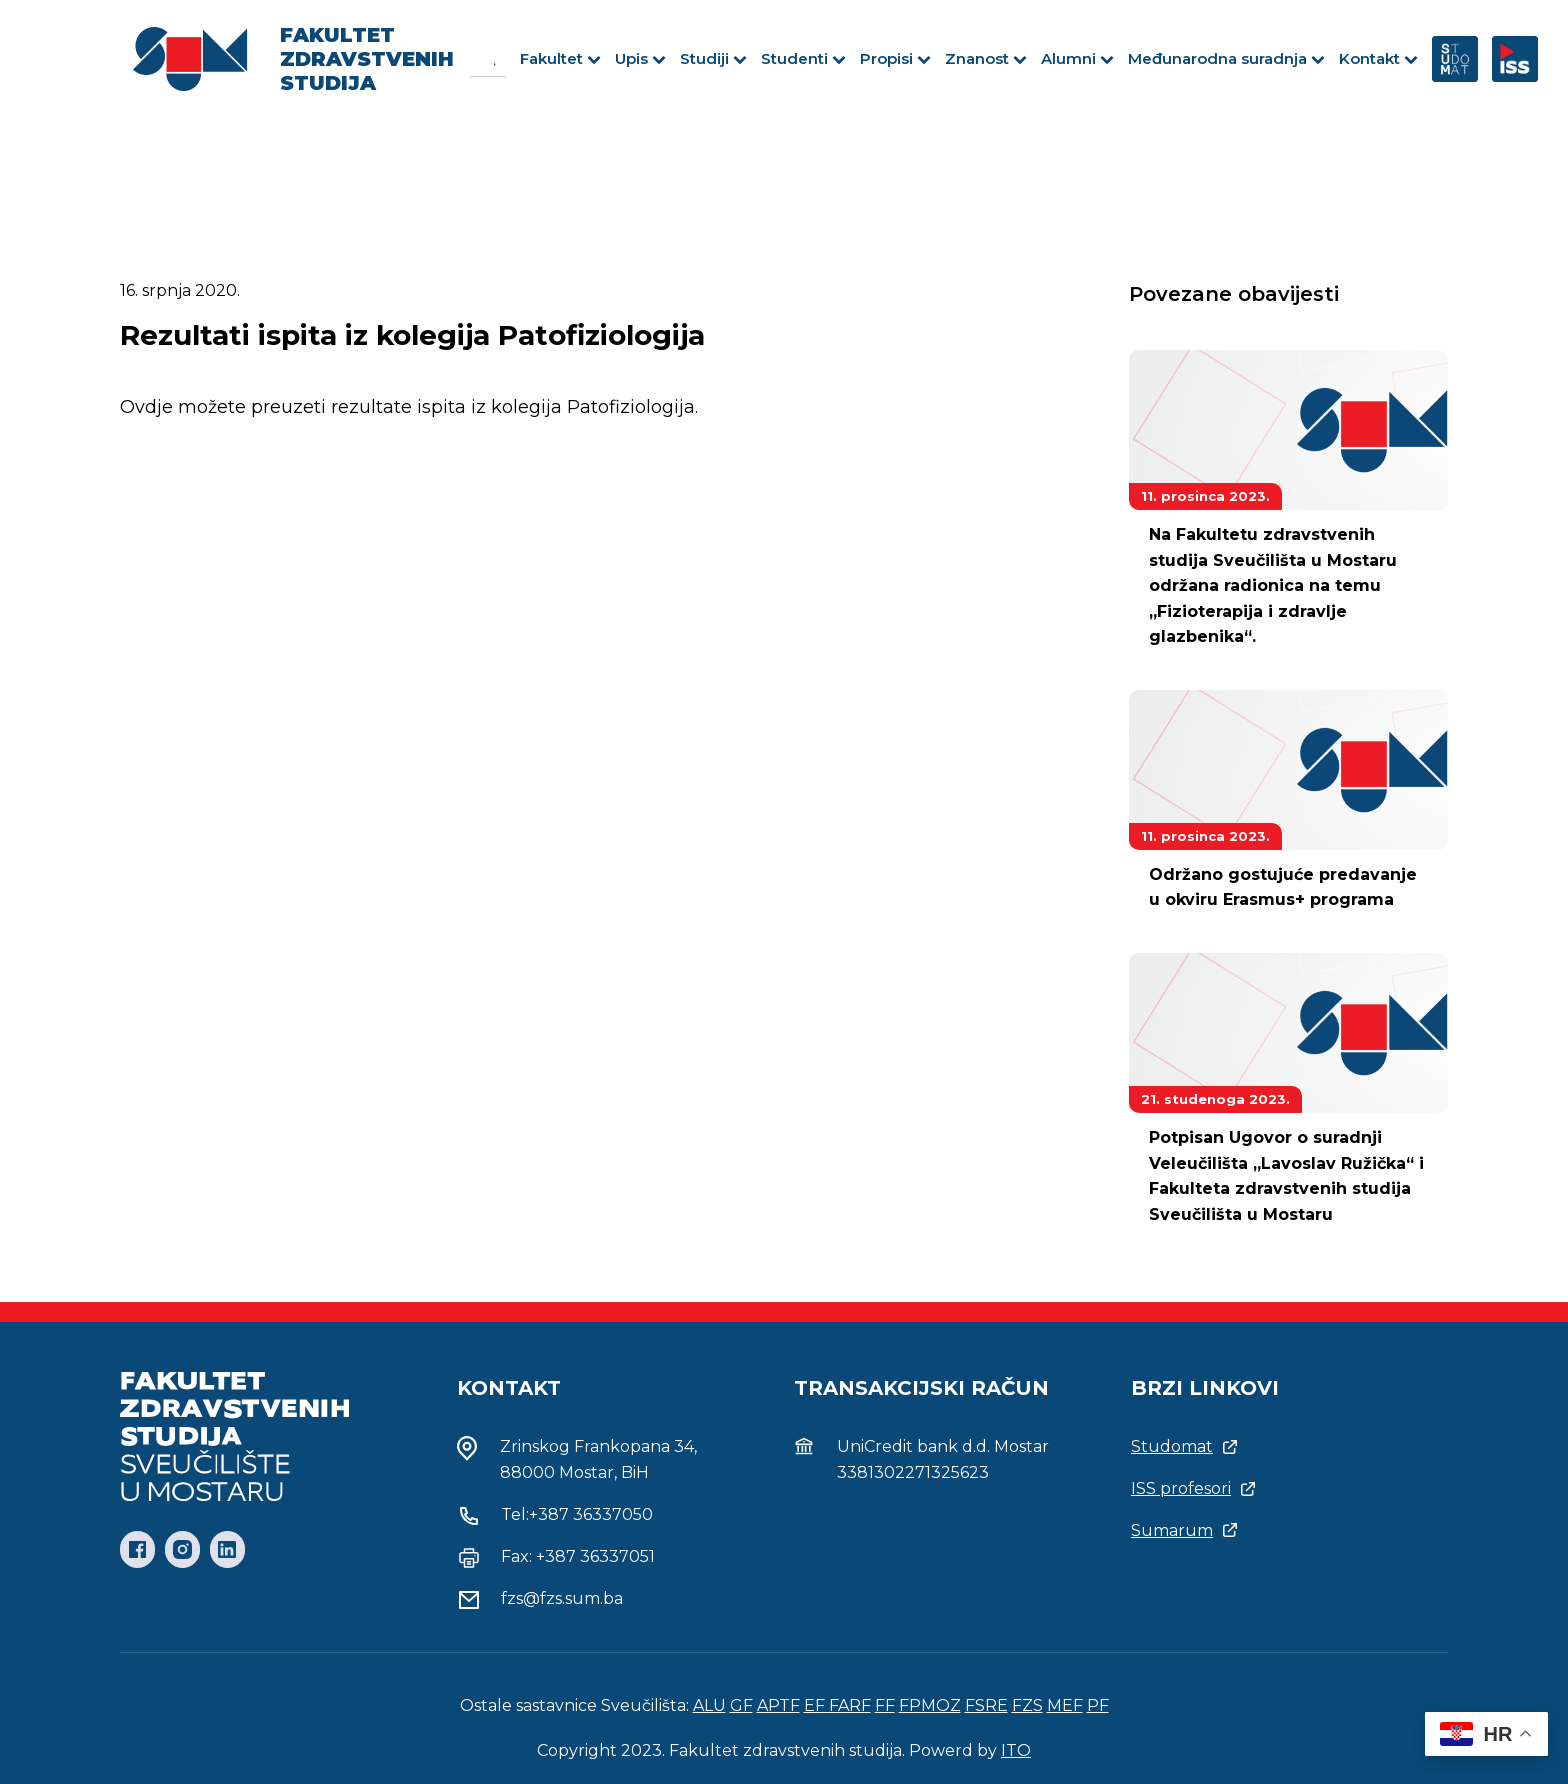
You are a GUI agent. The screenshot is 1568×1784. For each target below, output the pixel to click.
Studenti (803, 58)
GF (741, 1705)
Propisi (895, 58)
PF (1098, 1705)
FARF (850, 1705)
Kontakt (1378, 58)
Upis (640, 58)
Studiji (713, 58)
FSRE (986, 1705)
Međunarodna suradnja (1226, 58)
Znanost (986, 58)
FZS (1027, 1705)
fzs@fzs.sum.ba (562, 1598)
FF (885, 1705)
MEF (1065, 1705)
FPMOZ (930, 1705)
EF (816, 1705)
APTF (778, 1705)
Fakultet (560, 58)
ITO (1016, 1750)
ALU (709, 1705)
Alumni (1077, 58)
